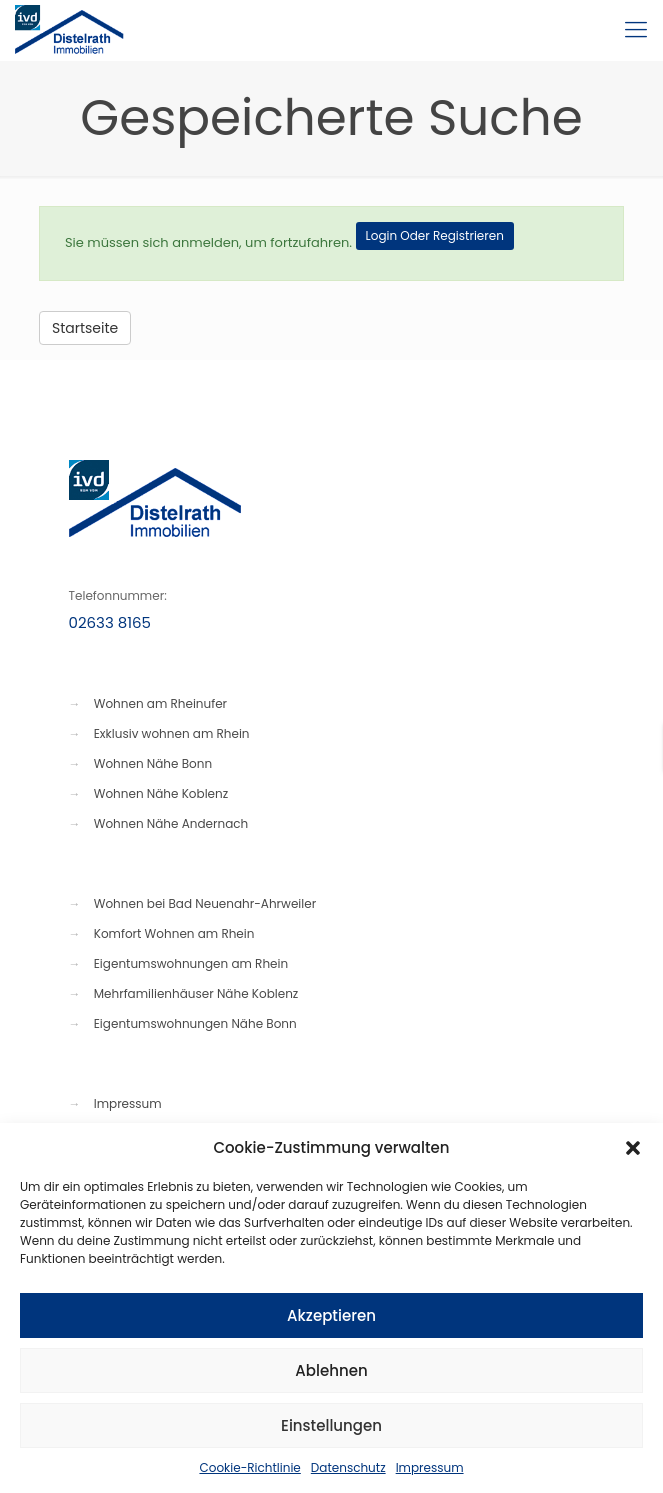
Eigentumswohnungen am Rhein (191, 963)
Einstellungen (331, 1425)
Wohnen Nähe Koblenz (161, 793)
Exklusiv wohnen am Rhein (172, 733)
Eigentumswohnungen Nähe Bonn (195, 1023)
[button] (633, 1148)
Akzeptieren (331, 1315)
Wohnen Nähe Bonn (153, 763)
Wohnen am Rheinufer (160, 703)
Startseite (85, 328)
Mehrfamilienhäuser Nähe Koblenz (196, 993)
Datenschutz (348, 1467)
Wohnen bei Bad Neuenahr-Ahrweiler (205, 903)
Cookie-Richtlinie (249, 1467)
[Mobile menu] (636, 30)
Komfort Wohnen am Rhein (174, 933)
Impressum (430, 1467)
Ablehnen (331, 1370)
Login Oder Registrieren (435, 235)
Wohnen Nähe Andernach (171, 823)
